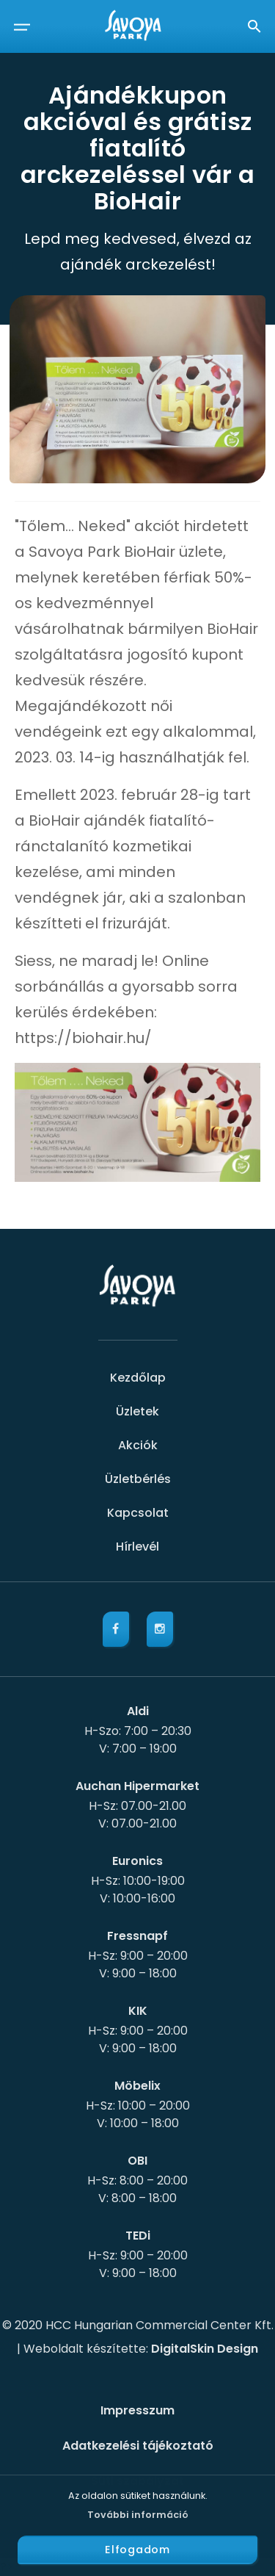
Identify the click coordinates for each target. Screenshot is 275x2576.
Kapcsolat (138, 1512)
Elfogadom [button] (137, 2549)
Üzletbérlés (138, 1479)
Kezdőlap (138, 1377)
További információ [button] (137, 2514)
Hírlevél (137, 1546)
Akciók (138, 1445)
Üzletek (137, 1411)
